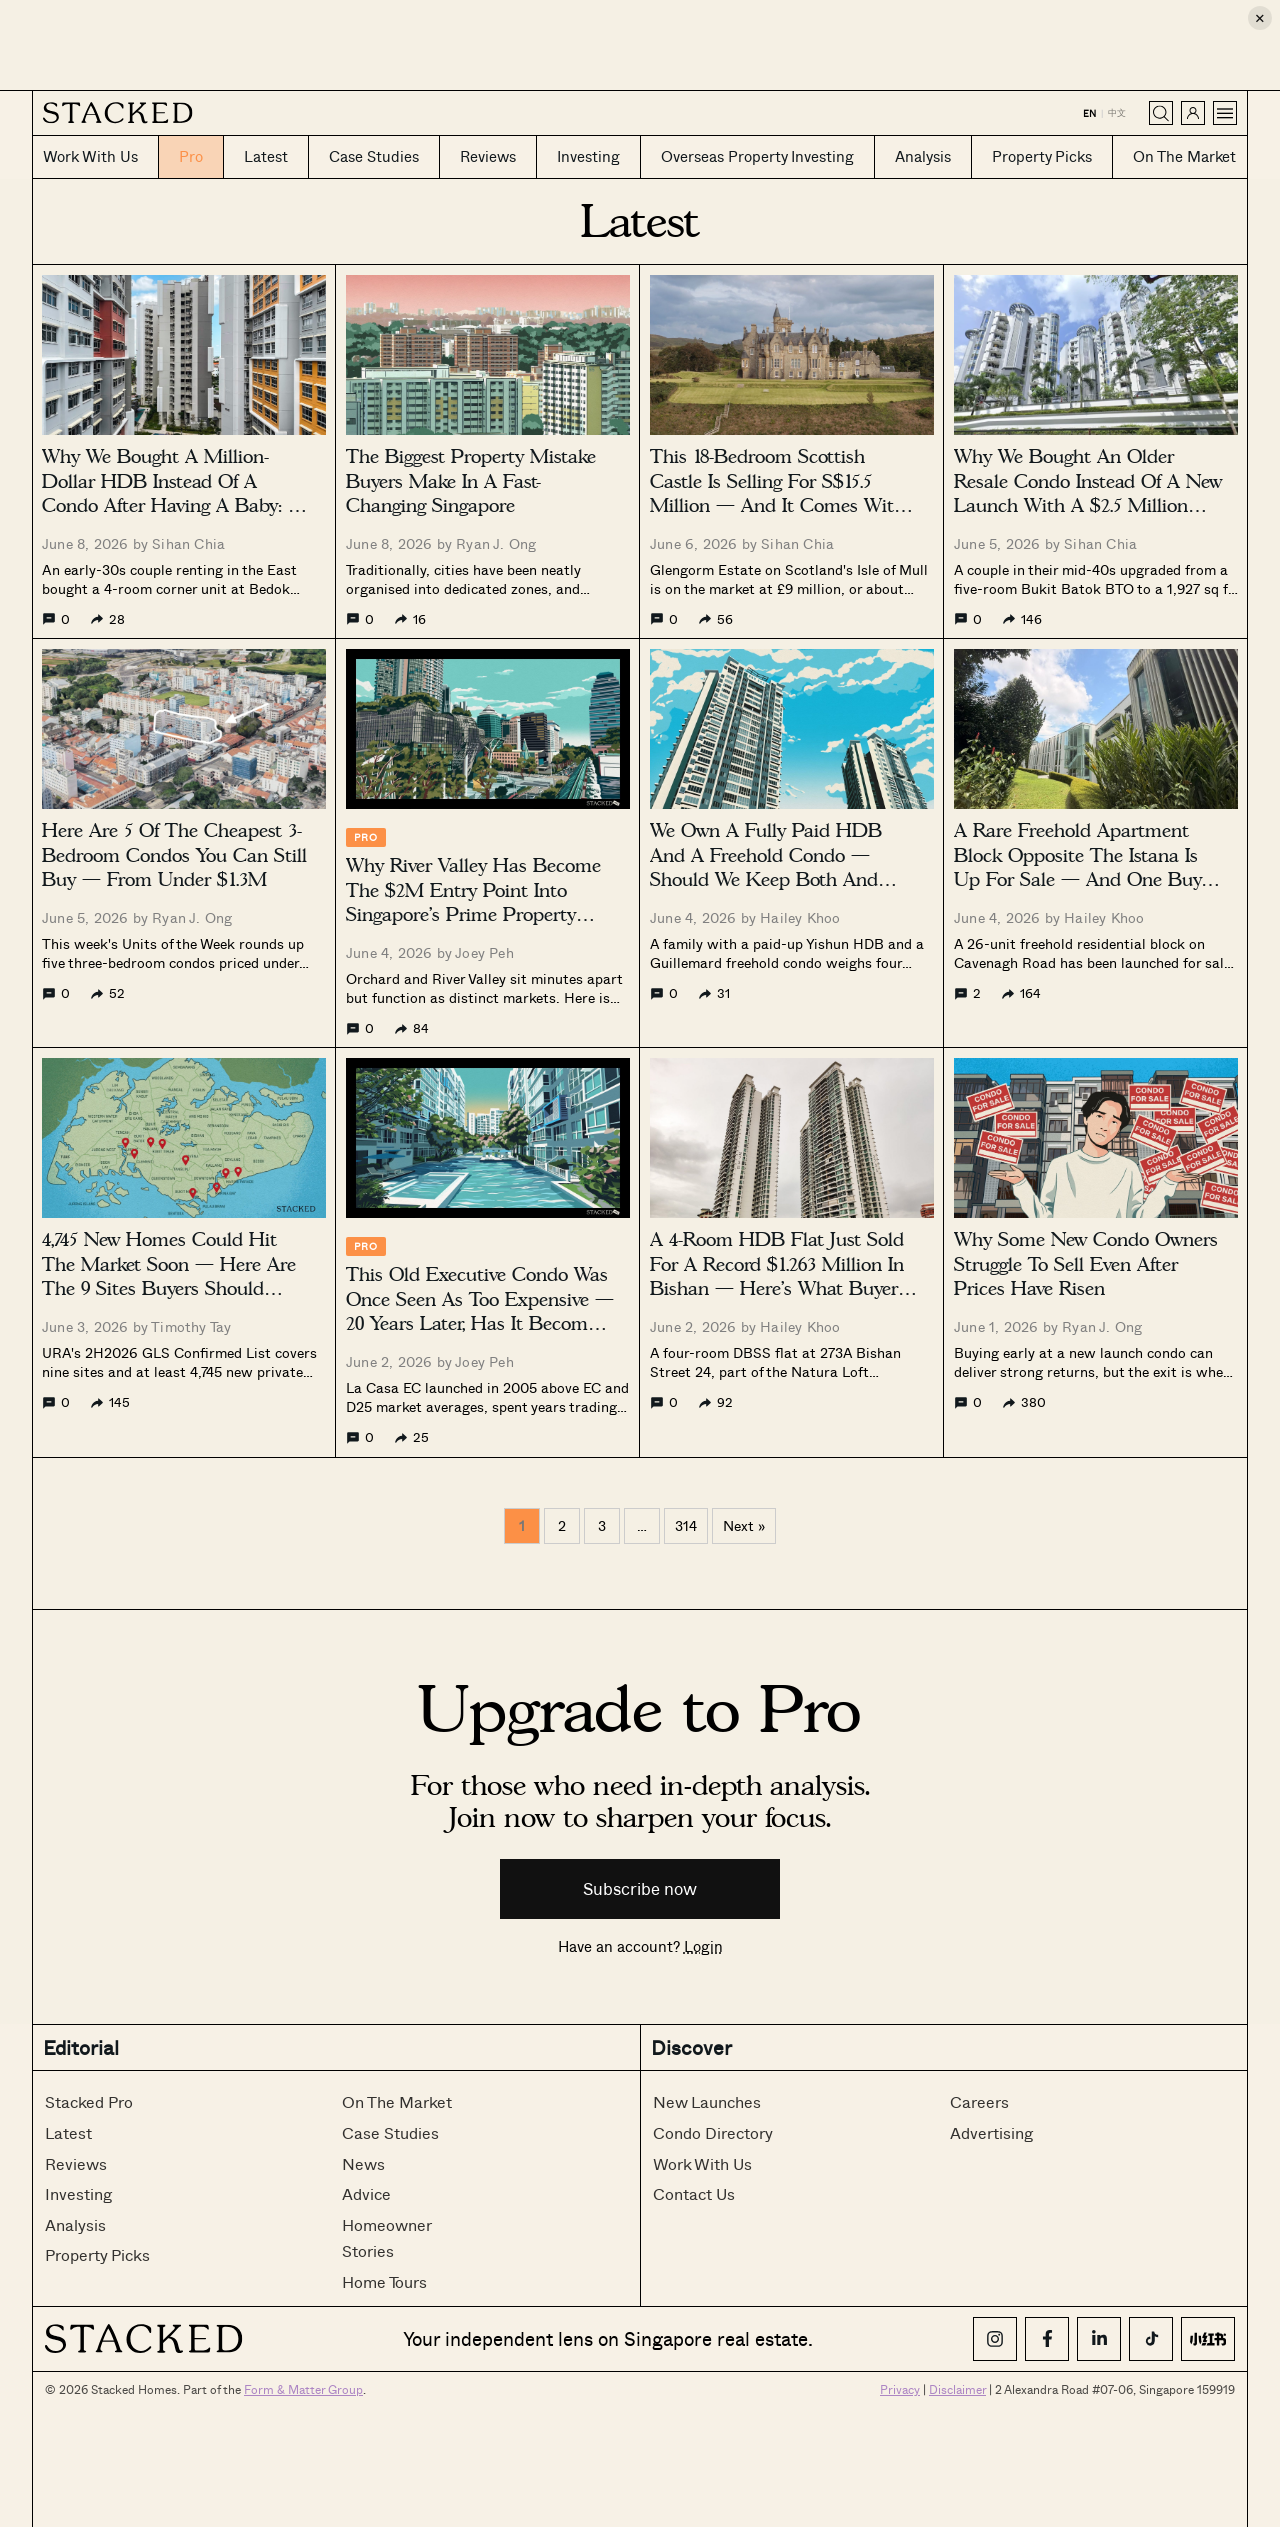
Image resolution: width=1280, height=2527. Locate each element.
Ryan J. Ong (496, 543)
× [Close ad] (1260, 17)
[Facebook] (1047, 2339)
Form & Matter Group (303, 2389)
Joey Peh (484, 952)
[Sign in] (1193, 113)
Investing (78, 2193)
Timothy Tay (191, 1326)
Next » (744, 1525)
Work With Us (702, 2163)
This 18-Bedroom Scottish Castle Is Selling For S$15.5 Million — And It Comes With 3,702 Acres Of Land (777, 493)
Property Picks (97, 2254)
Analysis (75, 2224)
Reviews (76, 2163)
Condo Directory (713, 2132)
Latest (68, 2132)
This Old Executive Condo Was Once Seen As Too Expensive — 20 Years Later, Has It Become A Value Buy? (480, 1311)
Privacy (900, 2389)
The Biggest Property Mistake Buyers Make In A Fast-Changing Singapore (471, 481)
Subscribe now (640, 1888)
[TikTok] (1151, 2339)
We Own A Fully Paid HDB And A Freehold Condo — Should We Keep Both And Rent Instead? (766, 867)
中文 (1117, 112)
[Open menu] (1225, 113)
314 (686, 1525)
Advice (366, 2193)
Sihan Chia (188, 543)
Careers (979, 2101)
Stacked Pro (89, 2101)
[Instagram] (995, 2339)
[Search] (1161, 113)
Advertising (991, 2132)
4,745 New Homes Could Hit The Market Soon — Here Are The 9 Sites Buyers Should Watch (169, 1276)
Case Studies (390, 2132)
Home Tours (384, 2281)
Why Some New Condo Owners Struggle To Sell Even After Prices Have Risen (1086, 1264)
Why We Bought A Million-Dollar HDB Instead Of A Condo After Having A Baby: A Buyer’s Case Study (171, 493)
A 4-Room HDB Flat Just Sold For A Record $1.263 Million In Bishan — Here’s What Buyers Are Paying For (778, 1276)
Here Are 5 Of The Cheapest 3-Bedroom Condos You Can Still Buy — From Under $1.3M (174, 855)
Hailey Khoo (800, 917)
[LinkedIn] (1099, 2339)
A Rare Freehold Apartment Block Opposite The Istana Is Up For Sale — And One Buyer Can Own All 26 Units (1085, 867)
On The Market (397, 2101)
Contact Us (694, 2193)
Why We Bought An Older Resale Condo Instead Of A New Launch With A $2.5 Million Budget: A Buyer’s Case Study (1088, 493)
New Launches (707, 2101)
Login (703, 1946)
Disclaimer (957, 2389)
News (363, 2163)
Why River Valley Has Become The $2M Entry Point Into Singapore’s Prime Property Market (473, 902)
